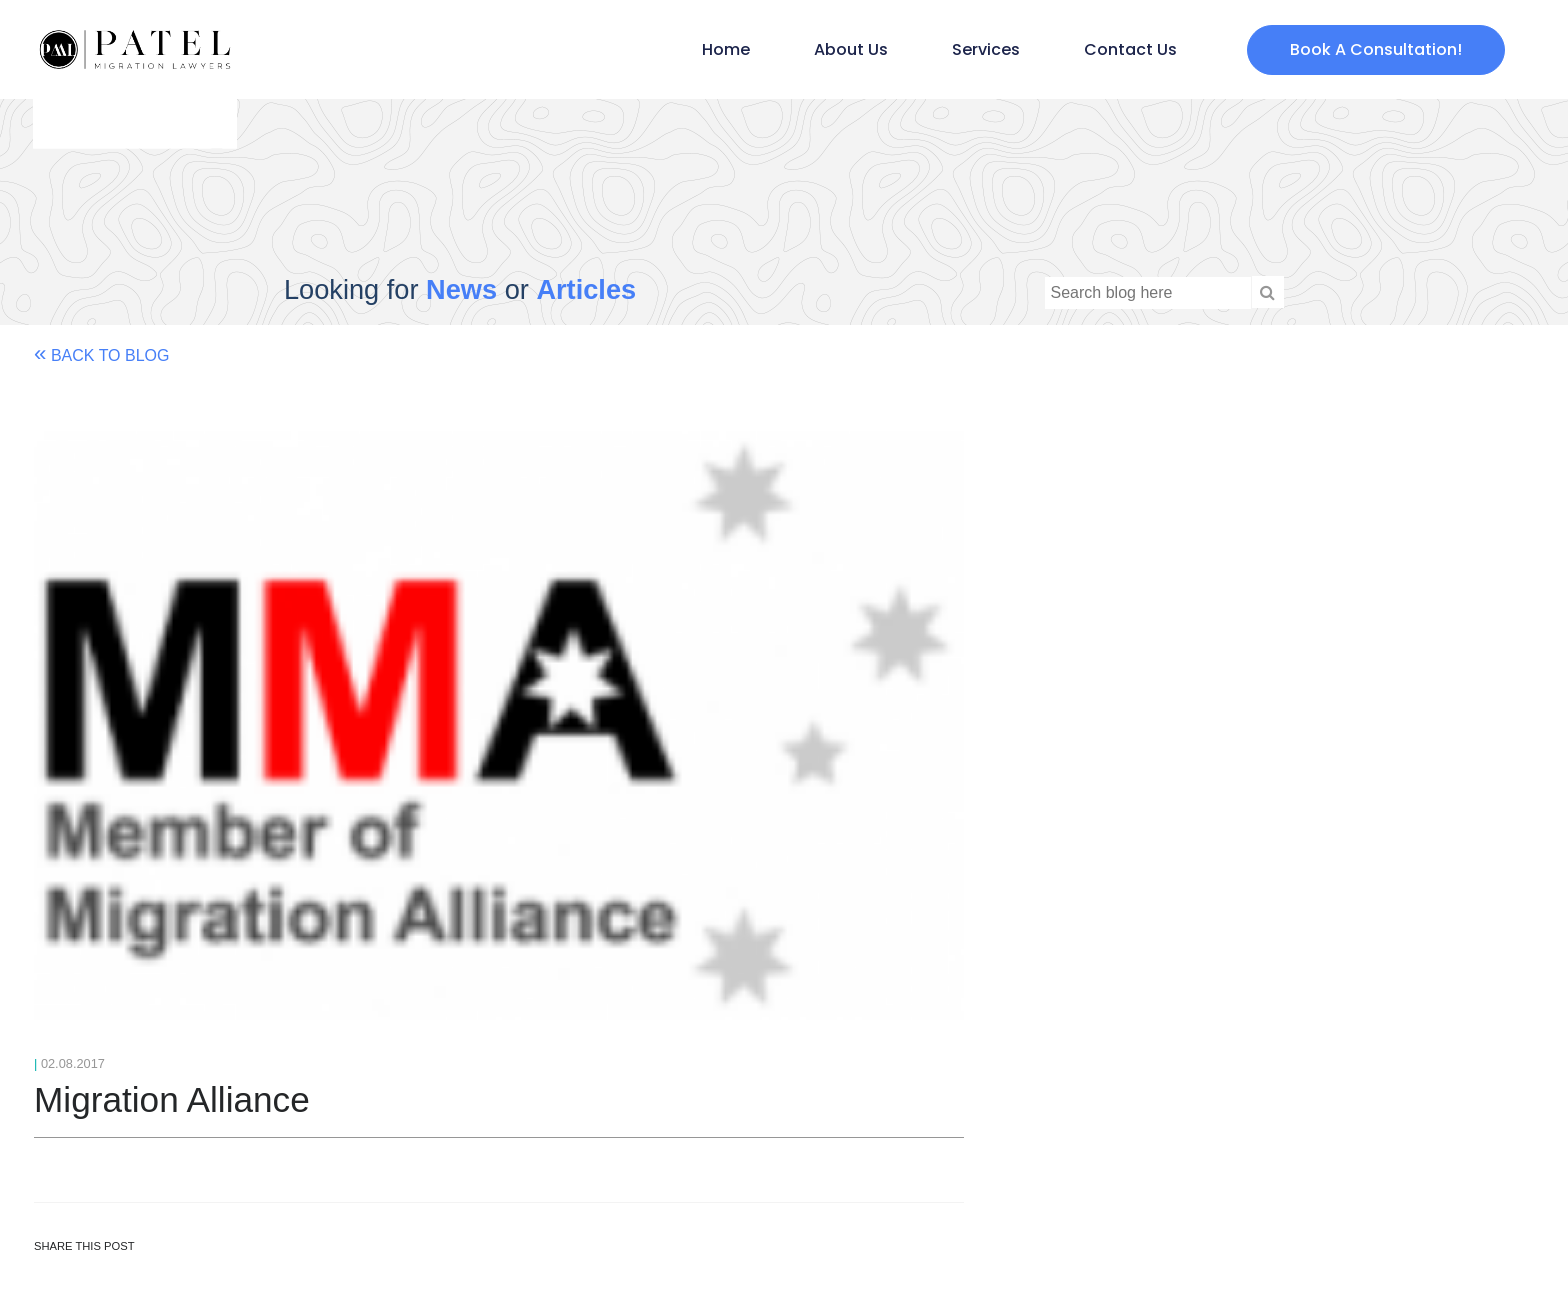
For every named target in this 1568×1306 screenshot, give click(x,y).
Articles (586, 289)
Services (986, 49)
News (461, 289)
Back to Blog (101, 353)
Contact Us (1130, 49)
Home (726, 49)
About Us (851, 49)
